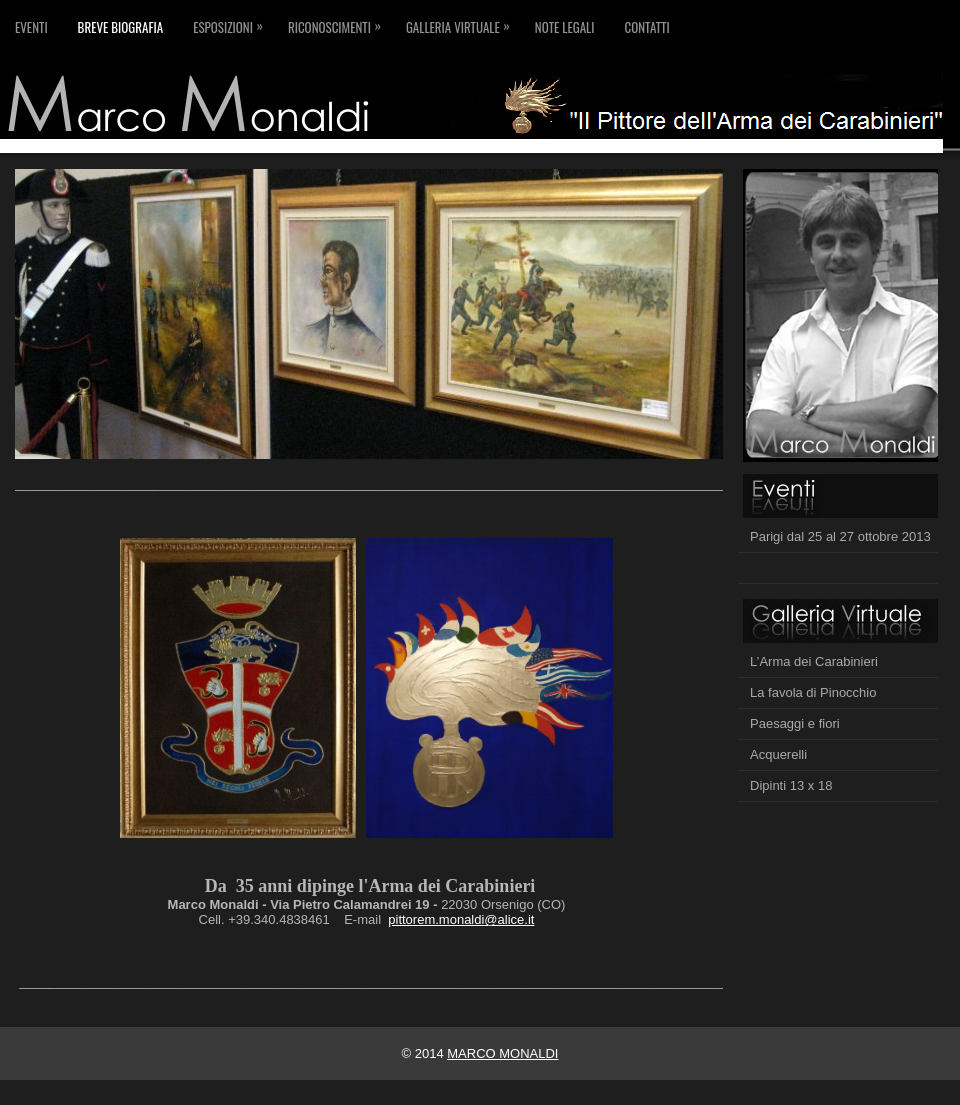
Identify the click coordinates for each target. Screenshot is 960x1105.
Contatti (646, 27)
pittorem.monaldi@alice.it (461, 919)
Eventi (31, 27)
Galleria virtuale (463, 18)
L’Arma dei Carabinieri (814, 661)
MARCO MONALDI (502, 1053)
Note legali (565, 27)
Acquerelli (778, 754)
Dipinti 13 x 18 (791, 785)
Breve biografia (121, 27)
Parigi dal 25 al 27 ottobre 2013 (840, 536)
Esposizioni (233, 18)
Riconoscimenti (339, 18)
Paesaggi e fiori (795, 723)
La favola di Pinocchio (813, 692)
